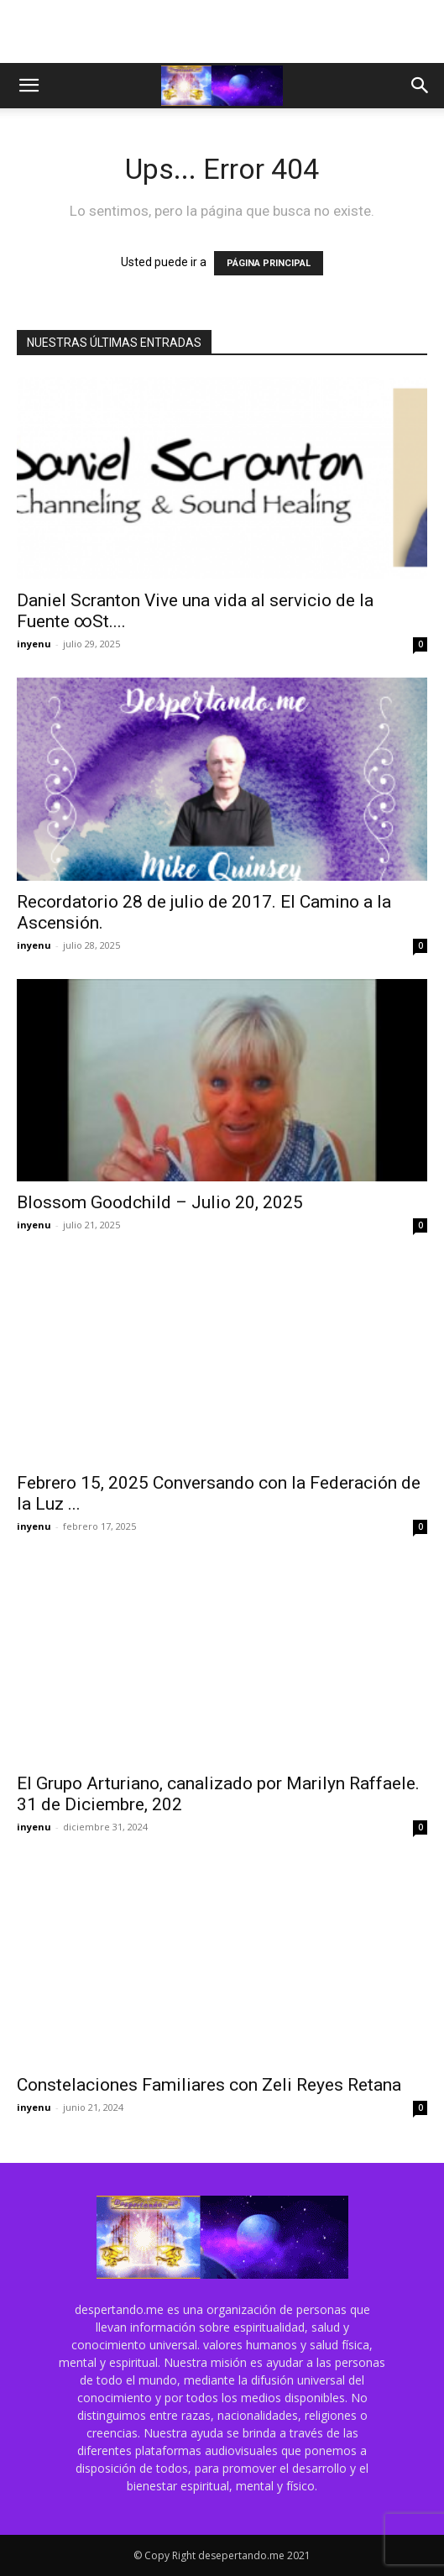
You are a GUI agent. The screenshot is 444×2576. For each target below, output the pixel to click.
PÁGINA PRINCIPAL (269, 263)
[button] (28, 85)
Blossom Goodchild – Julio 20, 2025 (160, 1202)
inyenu (34, 643)
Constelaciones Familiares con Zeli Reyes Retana (209, 2085)
